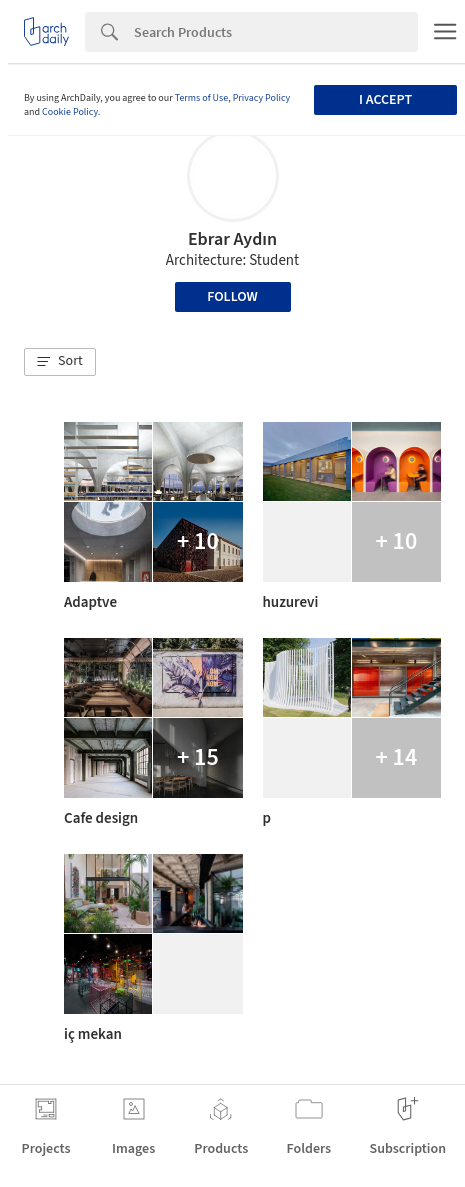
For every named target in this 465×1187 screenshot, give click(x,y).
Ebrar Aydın (232, 239)
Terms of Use (202, 98)
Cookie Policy (70, 112)
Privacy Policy (262, 98)
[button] (60, 362)
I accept (385, 100)
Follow (232, 297)
